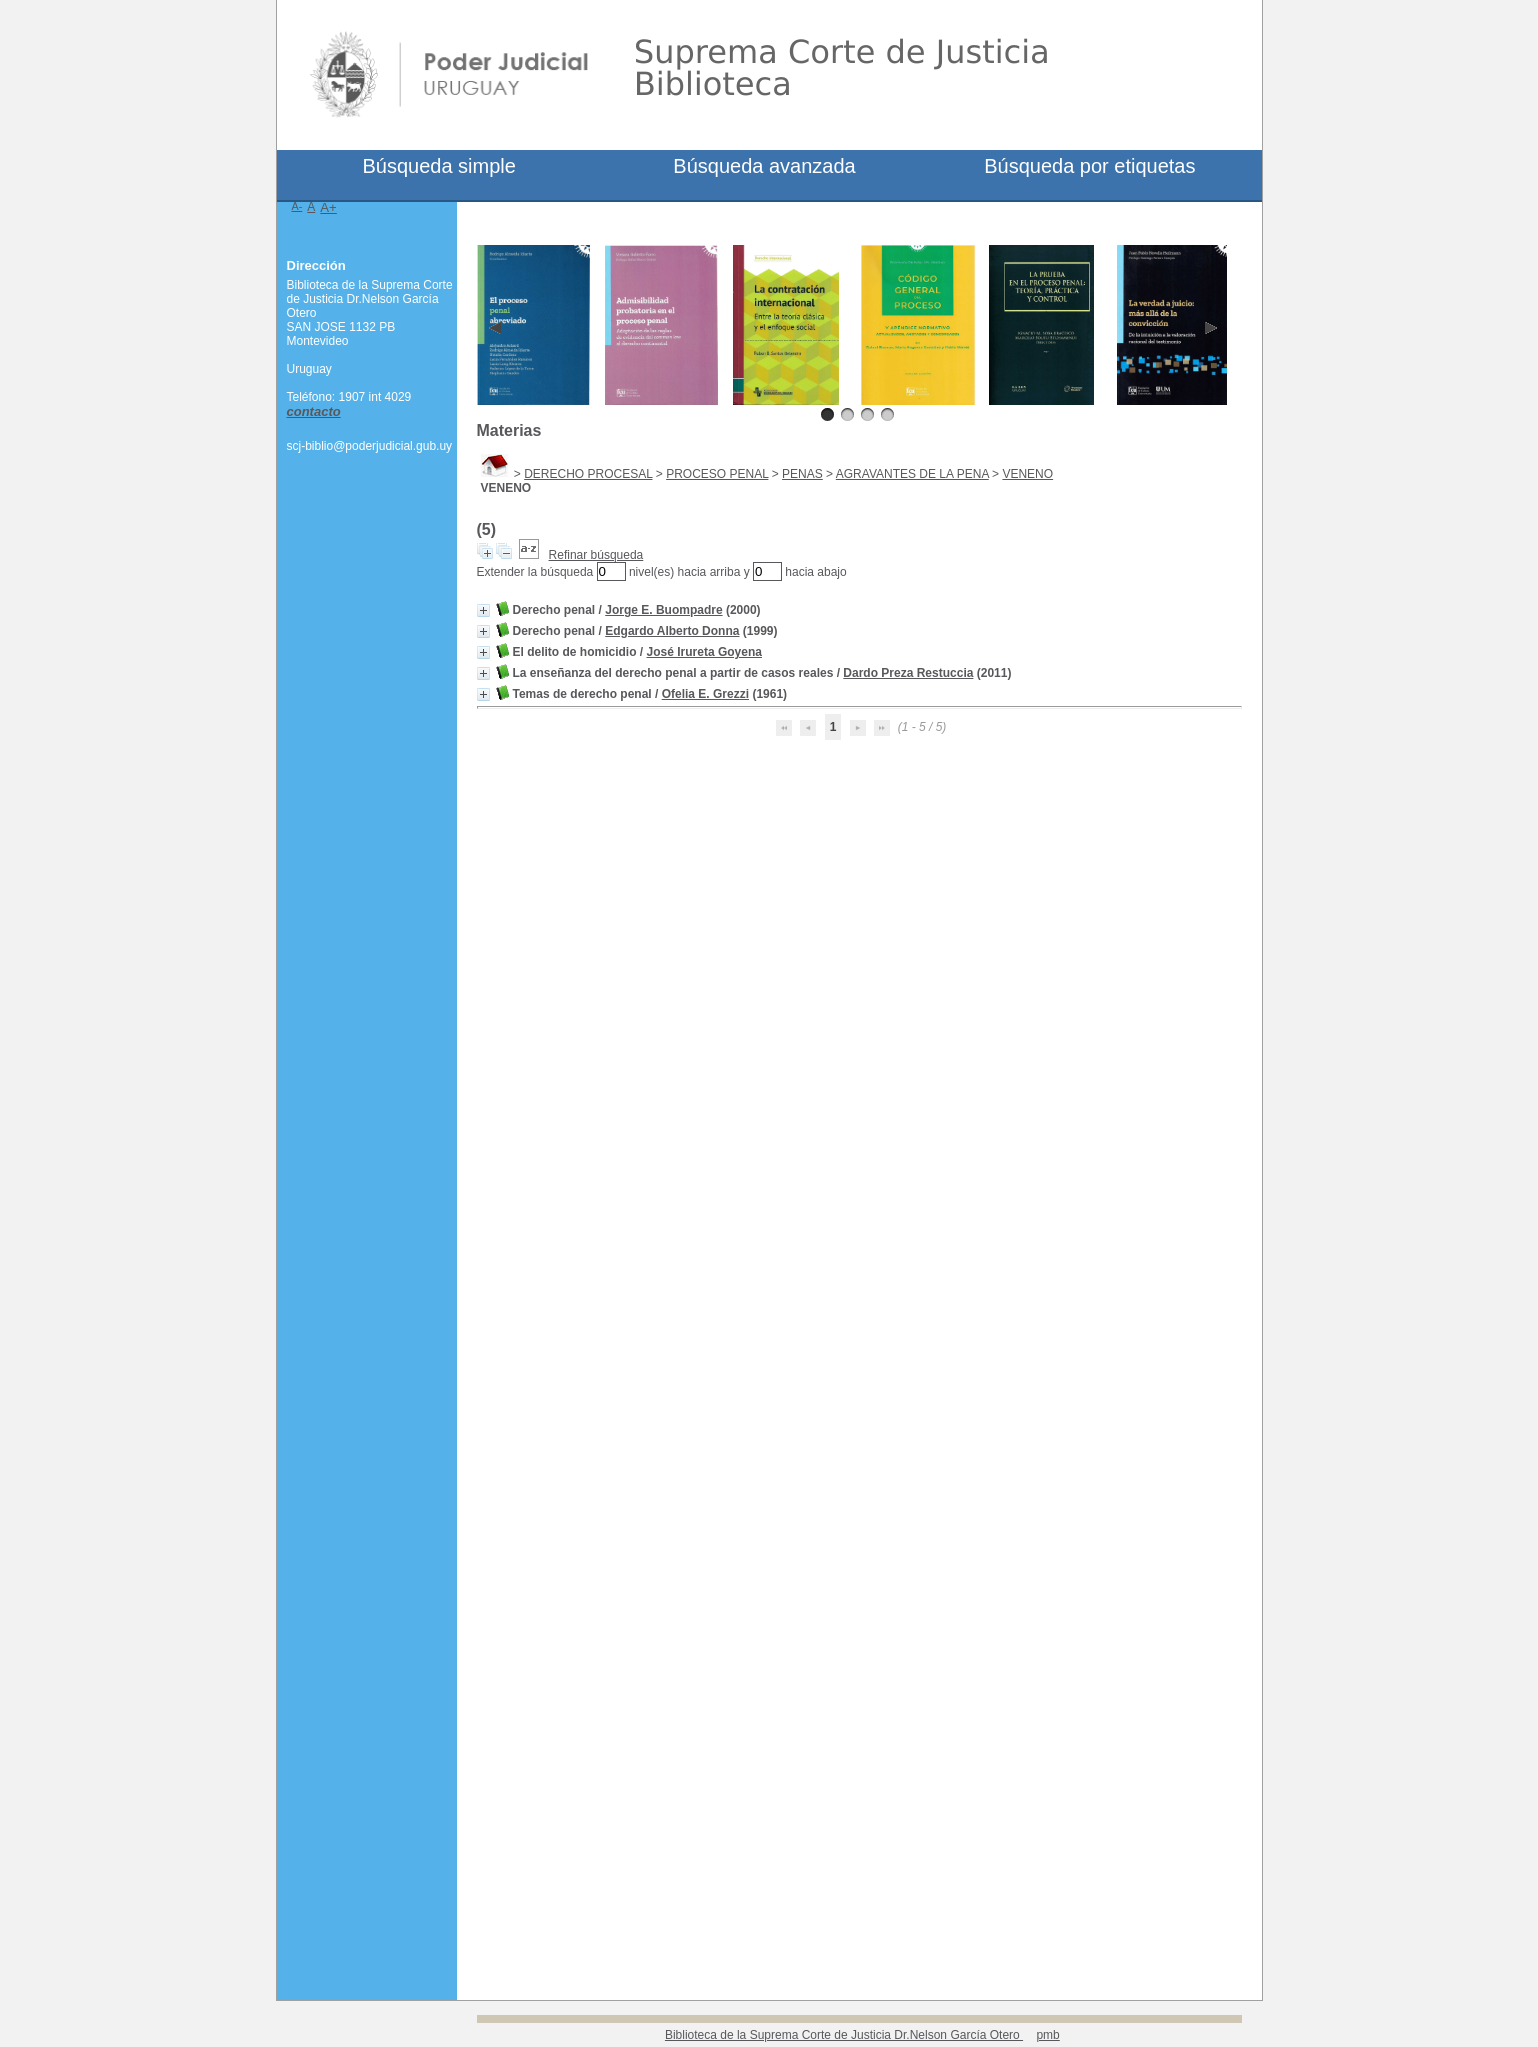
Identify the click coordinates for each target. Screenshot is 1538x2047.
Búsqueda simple (438, 166)
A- (297, 206)
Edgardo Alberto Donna (672, 631)
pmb (1047, 2035)
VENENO (1027, 474)
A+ (328, 207)
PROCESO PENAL (717, 474)
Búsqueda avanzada (764, 166)
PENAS (802, 474)
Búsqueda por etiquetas (1089, 166)
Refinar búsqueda (596, 555)
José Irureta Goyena (704, 652)
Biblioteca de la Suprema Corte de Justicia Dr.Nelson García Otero (844, 2035)
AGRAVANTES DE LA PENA (912, 474)
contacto (314, 411)
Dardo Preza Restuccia (908, 673)
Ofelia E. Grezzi (705, 694)
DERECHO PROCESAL (588, 474)
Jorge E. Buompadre (663, 610)
